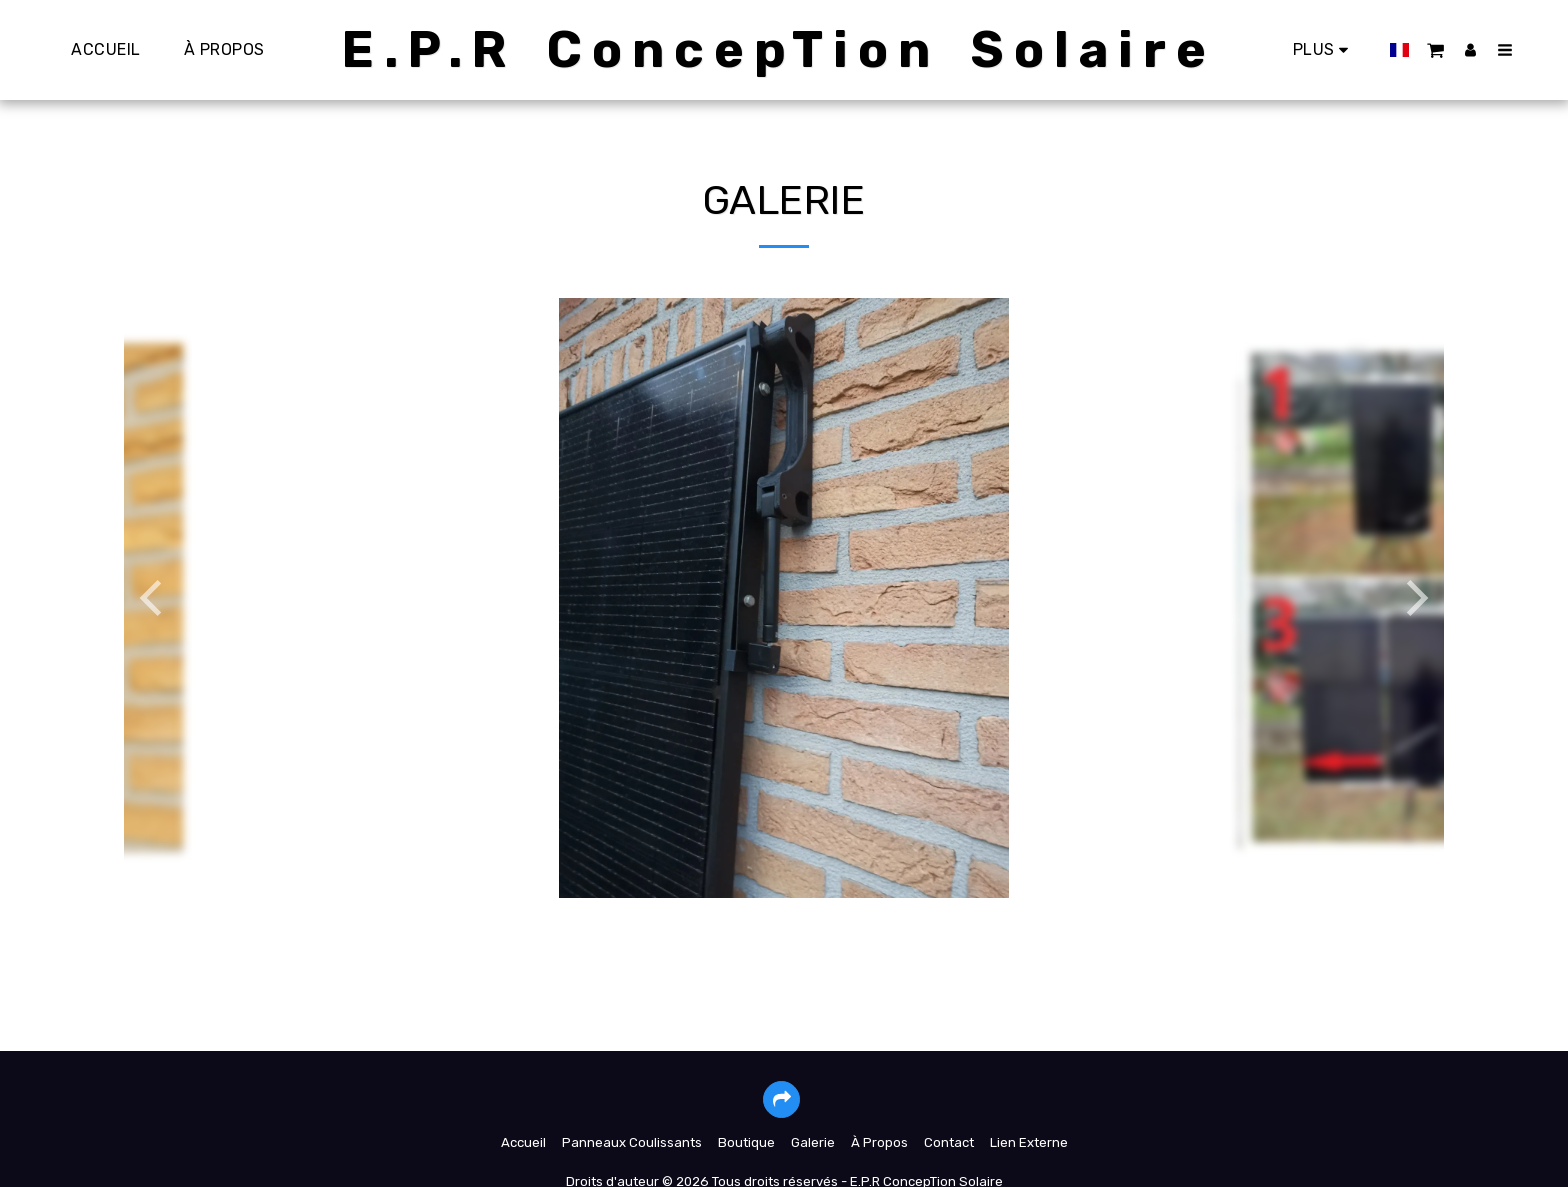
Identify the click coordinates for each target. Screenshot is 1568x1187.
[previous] (154, 598)
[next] (1414, 598)
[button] (1427, 49)
